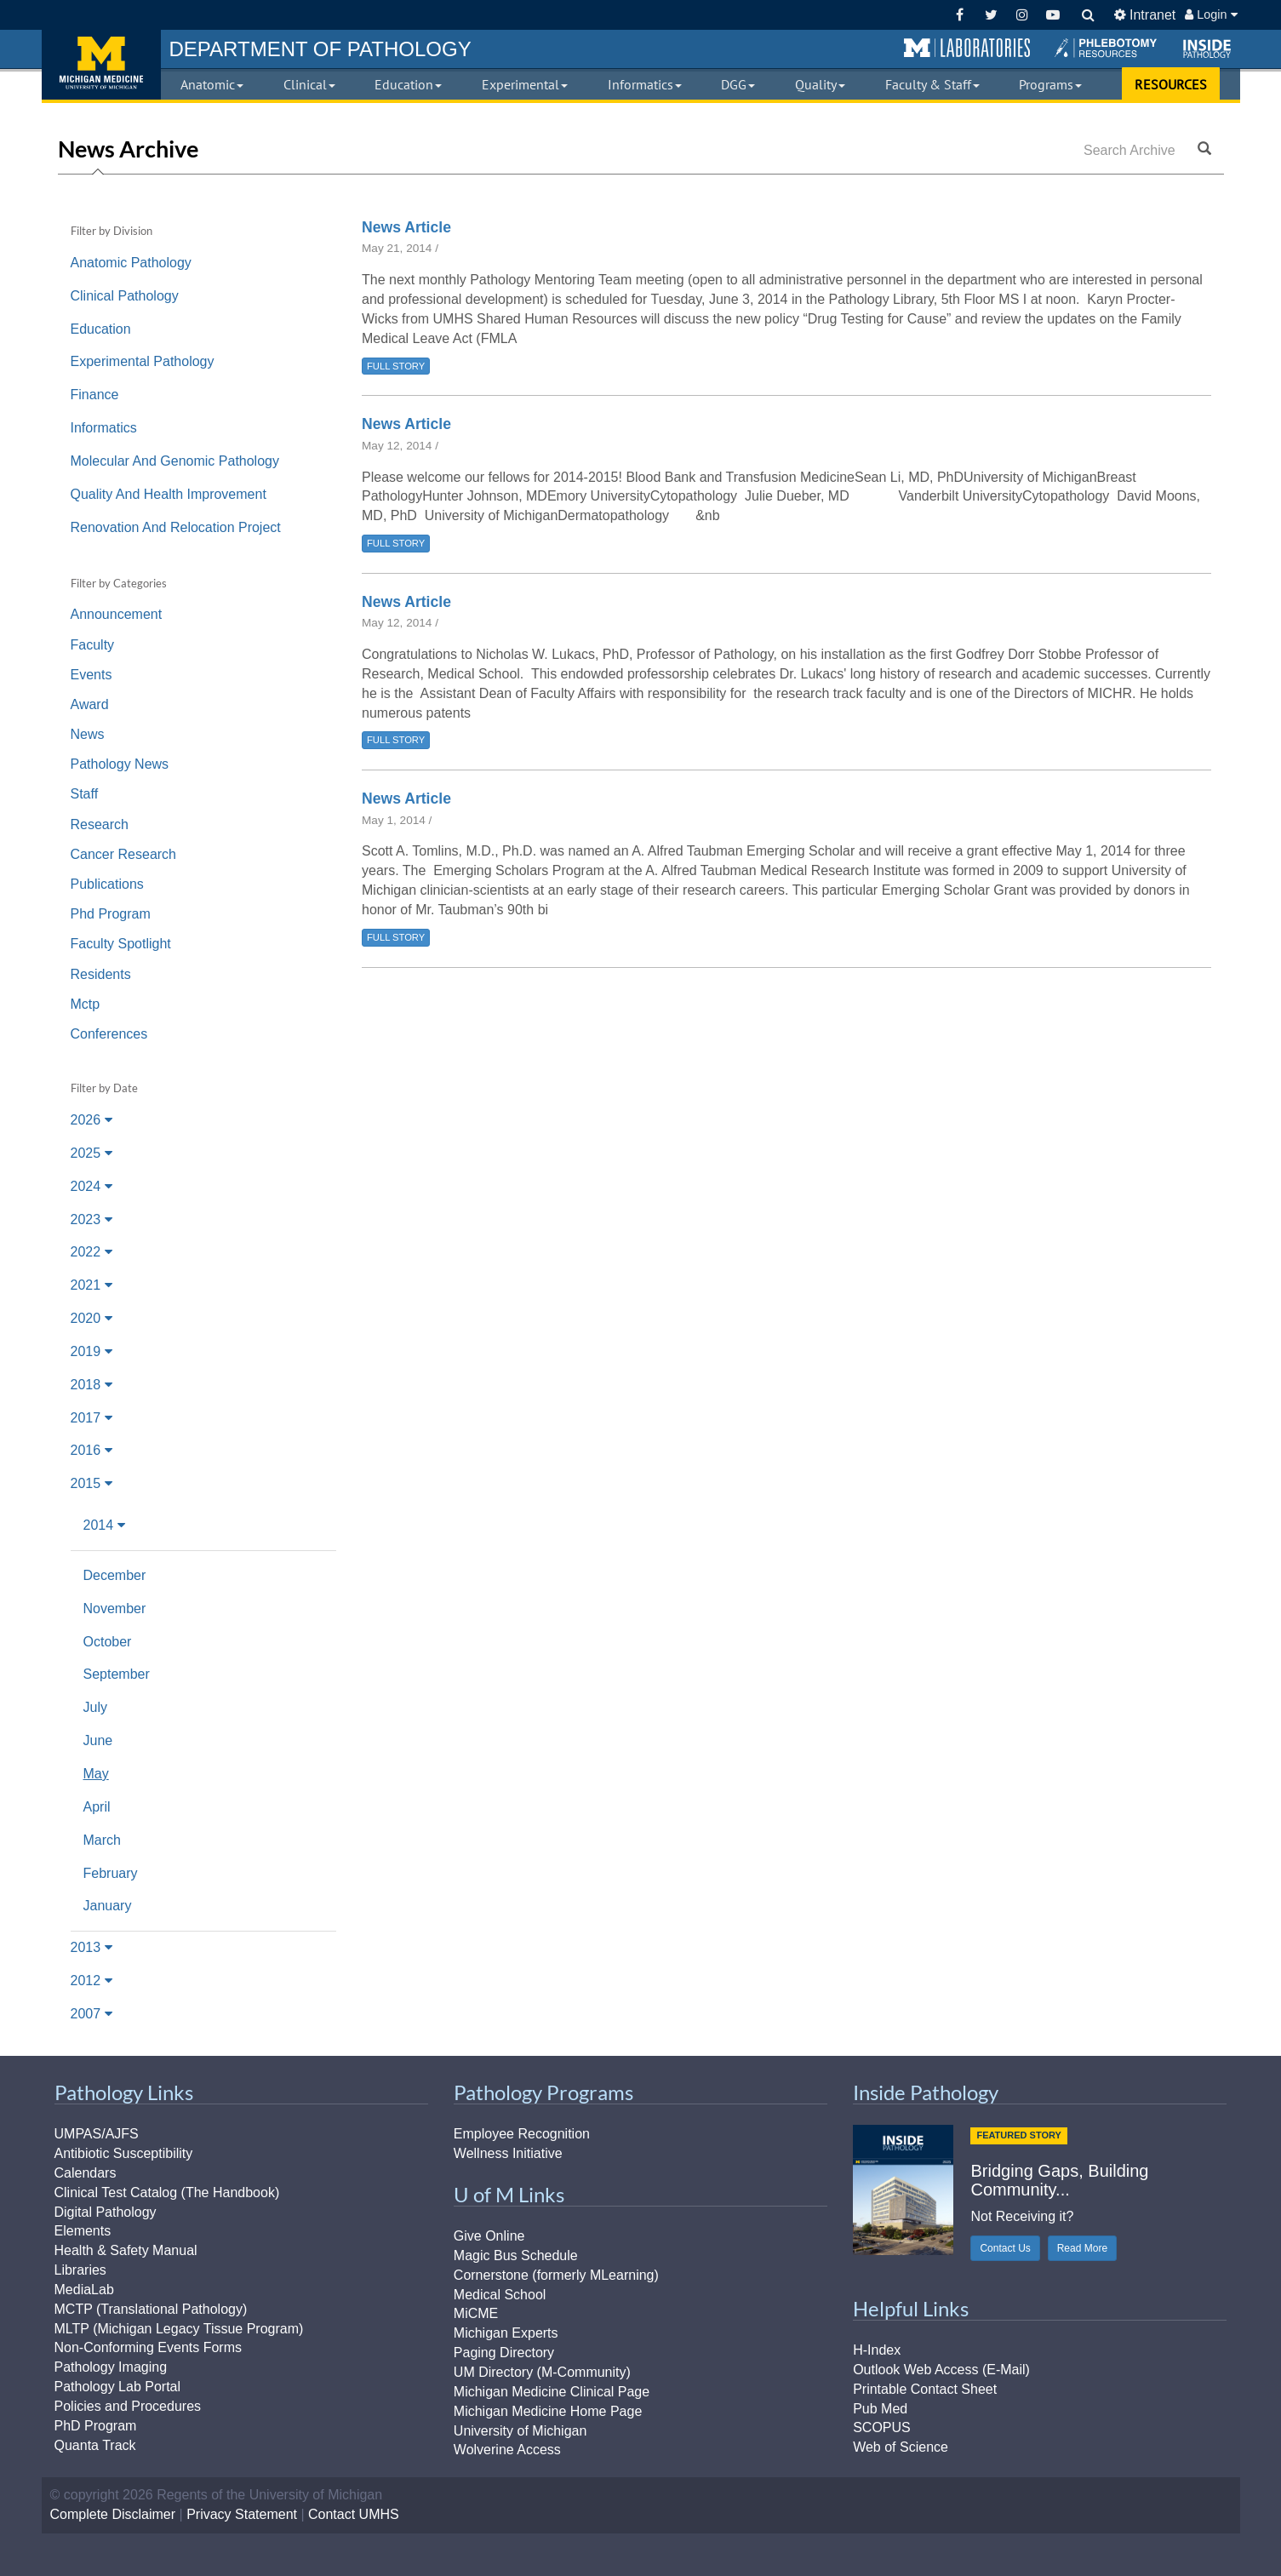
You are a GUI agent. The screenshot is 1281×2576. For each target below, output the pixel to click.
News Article (406, 227)
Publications (107, 884)
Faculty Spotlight (121, 943)
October (107, 1641)
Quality (820, 84)
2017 (91, 1418)
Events (91, 674)
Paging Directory (504, 2352)
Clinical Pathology (125, 296)
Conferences (109, 1034)
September (116, 1674)
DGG (738, 84)
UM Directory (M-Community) (542, 2372)
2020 (91, 1318)
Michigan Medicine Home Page (548, 2411)
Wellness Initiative (508, 2153)
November (114, 1608)
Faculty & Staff (932, 84)
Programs (1050, 84)
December (114, 1575)
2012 (91, 1980)
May (96, 1773)
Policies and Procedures (128, 2406)
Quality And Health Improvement (168, 494)
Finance (95, 394)
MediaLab (84, 2289)
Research (100, 824)
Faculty (93, 645)
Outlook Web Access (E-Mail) (941, 2369)
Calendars (85, 2173)
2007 (91, 2013)
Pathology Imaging (111, 2367)
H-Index (877, 2350)
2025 (91, 1153)
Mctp (85, 1004)
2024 (91, 1186)
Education (408, 84)
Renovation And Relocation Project (176, 527)
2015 (91, 1483)
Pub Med (880, 2408)
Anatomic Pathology (131, 262)
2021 (91, 1285)
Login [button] (1211, 14)
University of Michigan (520, 2431)
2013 (91, 1947)
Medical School (500, 2294)
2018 (91, 1384)
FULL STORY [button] (396, 366)
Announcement (117, 614)
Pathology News (120, 764)
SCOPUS (882, 2427)
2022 (91, 1252)
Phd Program (111, 914)
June (98, 1740)
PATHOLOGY (320, 48)
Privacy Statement (241, 2514)
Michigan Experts (506, 2333)
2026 (91, 1120)
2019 (91, 1351)
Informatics (645, 84)
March (102, 1840)
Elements (83, 2231)
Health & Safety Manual (125, 2250)
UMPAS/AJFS (96, 2134)
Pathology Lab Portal (117, 2386)
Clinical (309, 84)
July (95, 1707)
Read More (1082, 2248)
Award (90, 704)
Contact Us (1005, 2248)
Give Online (489, 2236)
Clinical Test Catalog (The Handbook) (167, 2192)
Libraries (80, 2270)
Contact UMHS (353, 2514)
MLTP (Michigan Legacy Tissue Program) (179, 2328)
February (110, 1873)
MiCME (476, 2313)
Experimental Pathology (142, 361)
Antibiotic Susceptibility (123, 2153)
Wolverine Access (507, 2449)
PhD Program (95, 2426)
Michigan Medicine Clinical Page (551, 2391)
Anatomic (211, 84)
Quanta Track (95, 2445)
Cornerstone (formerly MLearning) (556, 2275)
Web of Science (900, 2447)
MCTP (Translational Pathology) (151, 2309)
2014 (104, 1525)
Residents (101, 974)
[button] (967, 48)
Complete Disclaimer (113, 2514)
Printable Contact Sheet (925, 2389)
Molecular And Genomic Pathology (175, 461)
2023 (91, 1219)
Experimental (525, 84)
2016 (91, 1450)
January (107, 1905)
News (88, 734)
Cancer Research (124, 854)
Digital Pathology (105, 2212)
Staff (85, 794)
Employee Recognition (522, 2134)
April (97, 1807)
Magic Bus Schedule (516, 2255)
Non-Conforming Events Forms (148, 2347)
